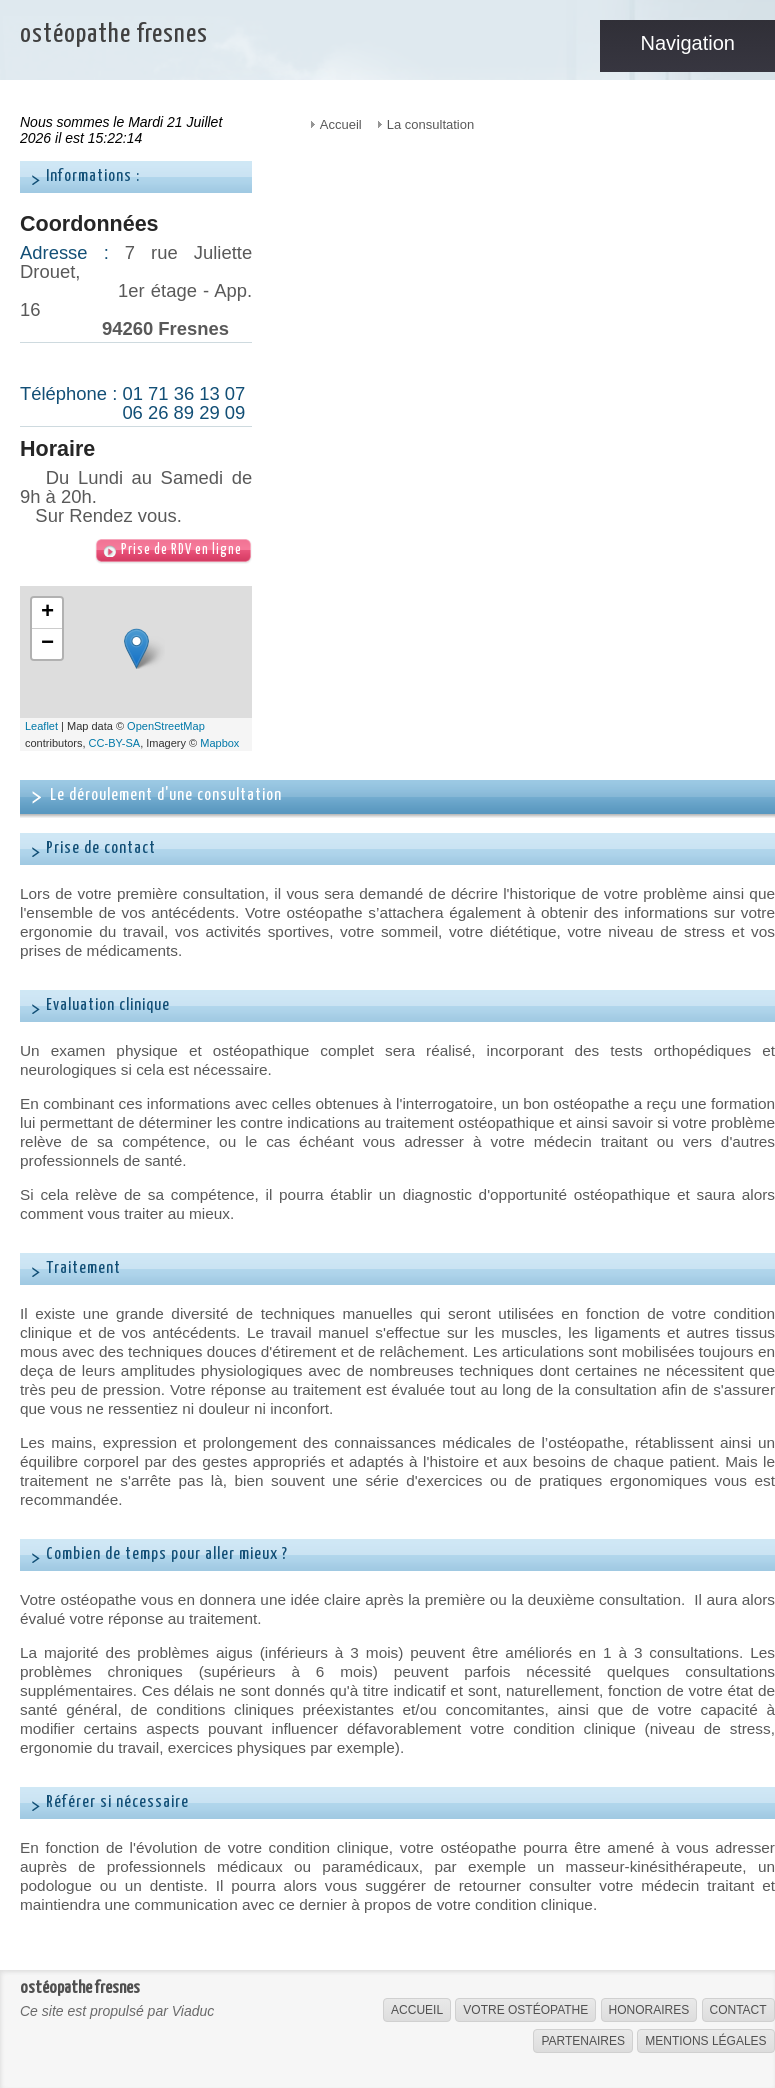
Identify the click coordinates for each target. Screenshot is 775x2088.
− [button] (47, 644)
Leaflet (41, 726)
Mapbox (219, 743)
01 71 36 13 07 (183, 393)
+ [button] (47, 613)
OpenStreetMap (166, 726)
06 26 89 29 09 (183, 412)
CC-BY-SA (115, 743)
